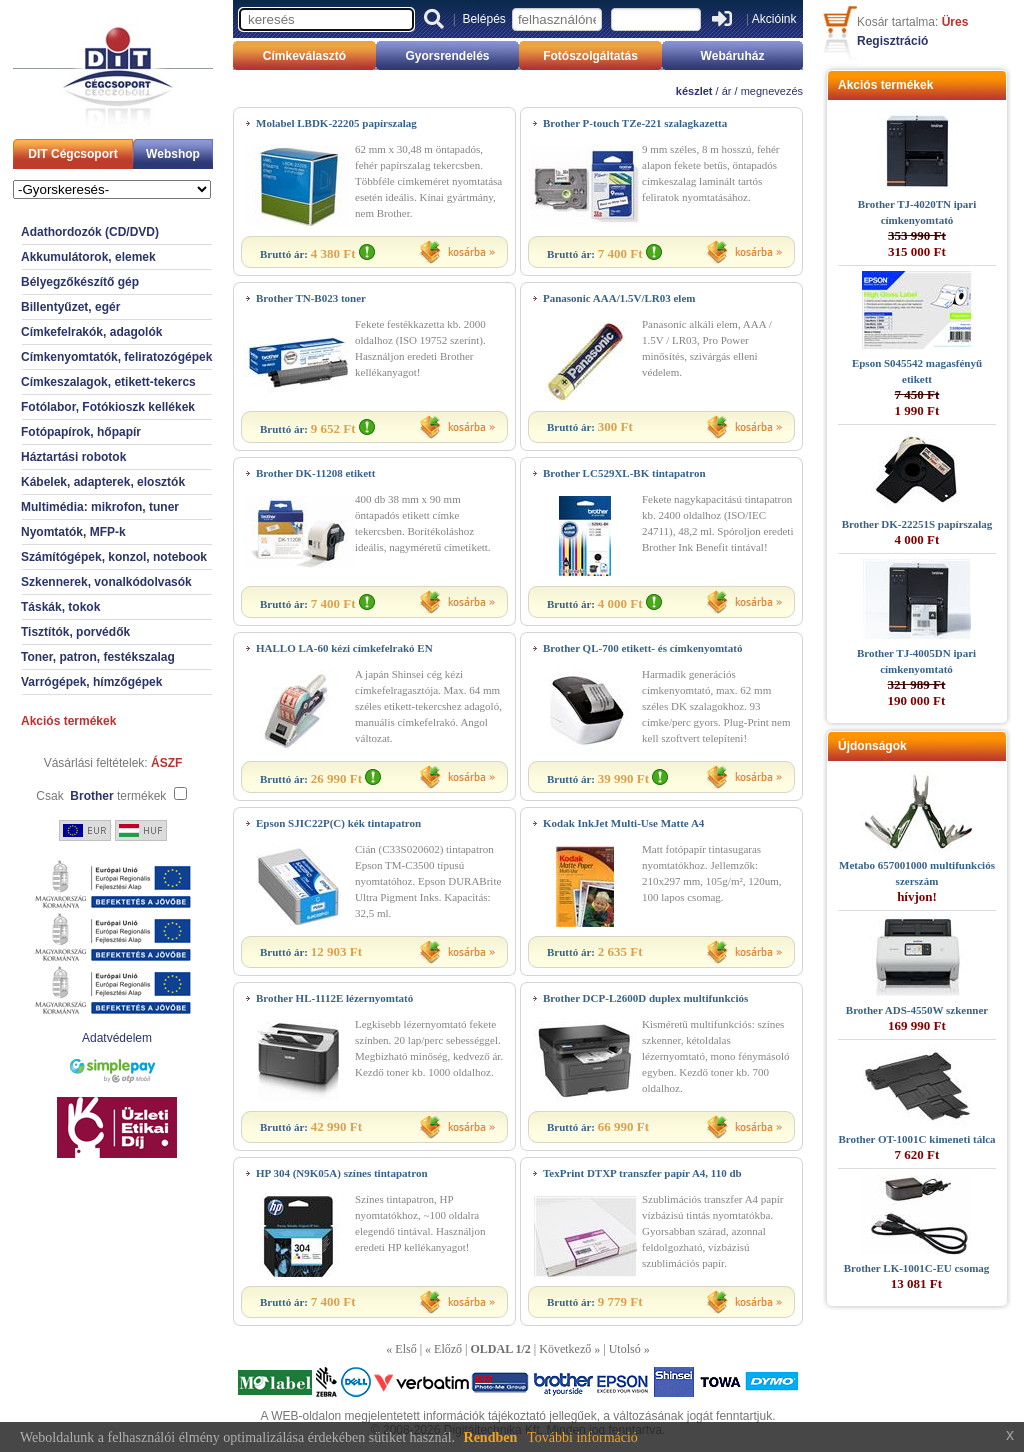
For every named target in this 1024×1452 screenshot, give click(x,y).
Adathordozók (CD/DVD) (90, 232)
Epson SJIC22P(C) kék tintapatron (338, 823)
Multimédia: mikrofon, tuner (100, 507)
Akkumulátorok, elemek (88, 257)
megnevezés (772, 91)
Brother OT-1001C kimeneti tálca (916, 1139)
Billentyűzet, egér (70, 307)
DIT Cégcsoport (72, 154)
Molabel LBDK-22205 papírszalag (336, 123)
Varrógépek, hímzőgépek (91, 682)
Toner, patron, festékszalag (98, 657)
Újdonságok (872, 746)
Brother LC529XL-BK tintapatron (624, 473)
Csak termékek (101, 796)
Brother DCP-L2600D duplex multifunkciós (645, 998)
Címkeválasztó (304, 56)
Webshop (173, 154)
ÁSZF (166, 763)
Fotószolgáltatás (590, 56)
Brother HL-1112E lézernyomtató (334, 998)
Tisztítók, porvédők (75, 632)
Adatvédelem (117, 1038)
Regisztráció (892, 41)
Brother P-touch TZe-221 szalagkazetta (635, 123)
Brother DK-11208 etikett (315, 473)
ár (727, 91)
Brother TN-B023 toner (311, 298)
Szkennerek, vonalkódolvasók (106, 582)
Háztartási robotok (73, 457)
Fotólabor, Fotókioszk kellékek (108, 407)
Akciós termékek (68, 721)
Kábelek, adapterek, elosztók (103, 482)
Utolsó (625, 1349)
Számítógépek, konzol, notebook (114, 557)
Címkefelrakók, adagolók (91, 332)
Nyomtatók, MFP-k (73, 532)
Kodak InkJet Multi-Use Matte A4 (623, 823)
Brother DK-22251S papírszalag (917, 524)
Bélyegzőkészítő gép (80, 282)
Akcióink (774, 19)
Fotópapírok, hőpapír (81, 432)
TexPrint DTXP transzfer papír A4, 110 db (642, 1173)
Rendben (491, 1437)
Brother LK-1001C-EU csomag (917, 1268)
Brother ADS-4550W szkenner (917, 1010)
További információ (582, 1437)
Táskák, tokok (60, 607)
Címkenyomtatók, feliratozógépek (116, 357)
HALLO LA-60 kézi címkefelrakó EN (344, 648)
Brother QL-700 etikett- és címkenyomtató (642, 648)
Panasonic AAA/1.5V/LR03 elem (619, 298)
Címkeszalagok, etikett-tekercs (108, 382)
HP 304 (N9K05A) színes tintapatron (342, 1173)
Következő (565, 1349)
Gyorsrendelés (447, 56)
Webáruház (733, 56)
